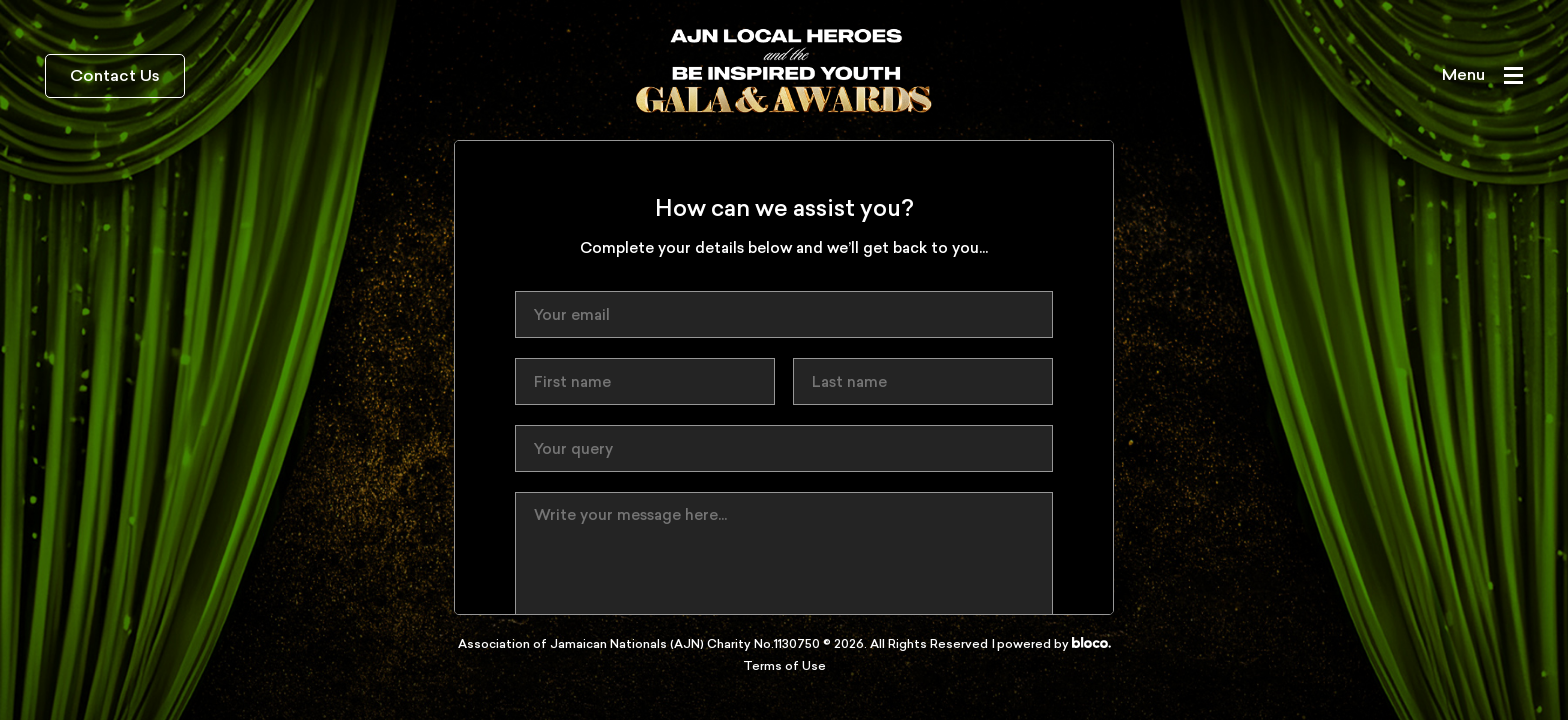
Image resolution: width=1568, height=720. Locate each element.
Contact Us (115, 77)
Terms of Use (784, 667)
